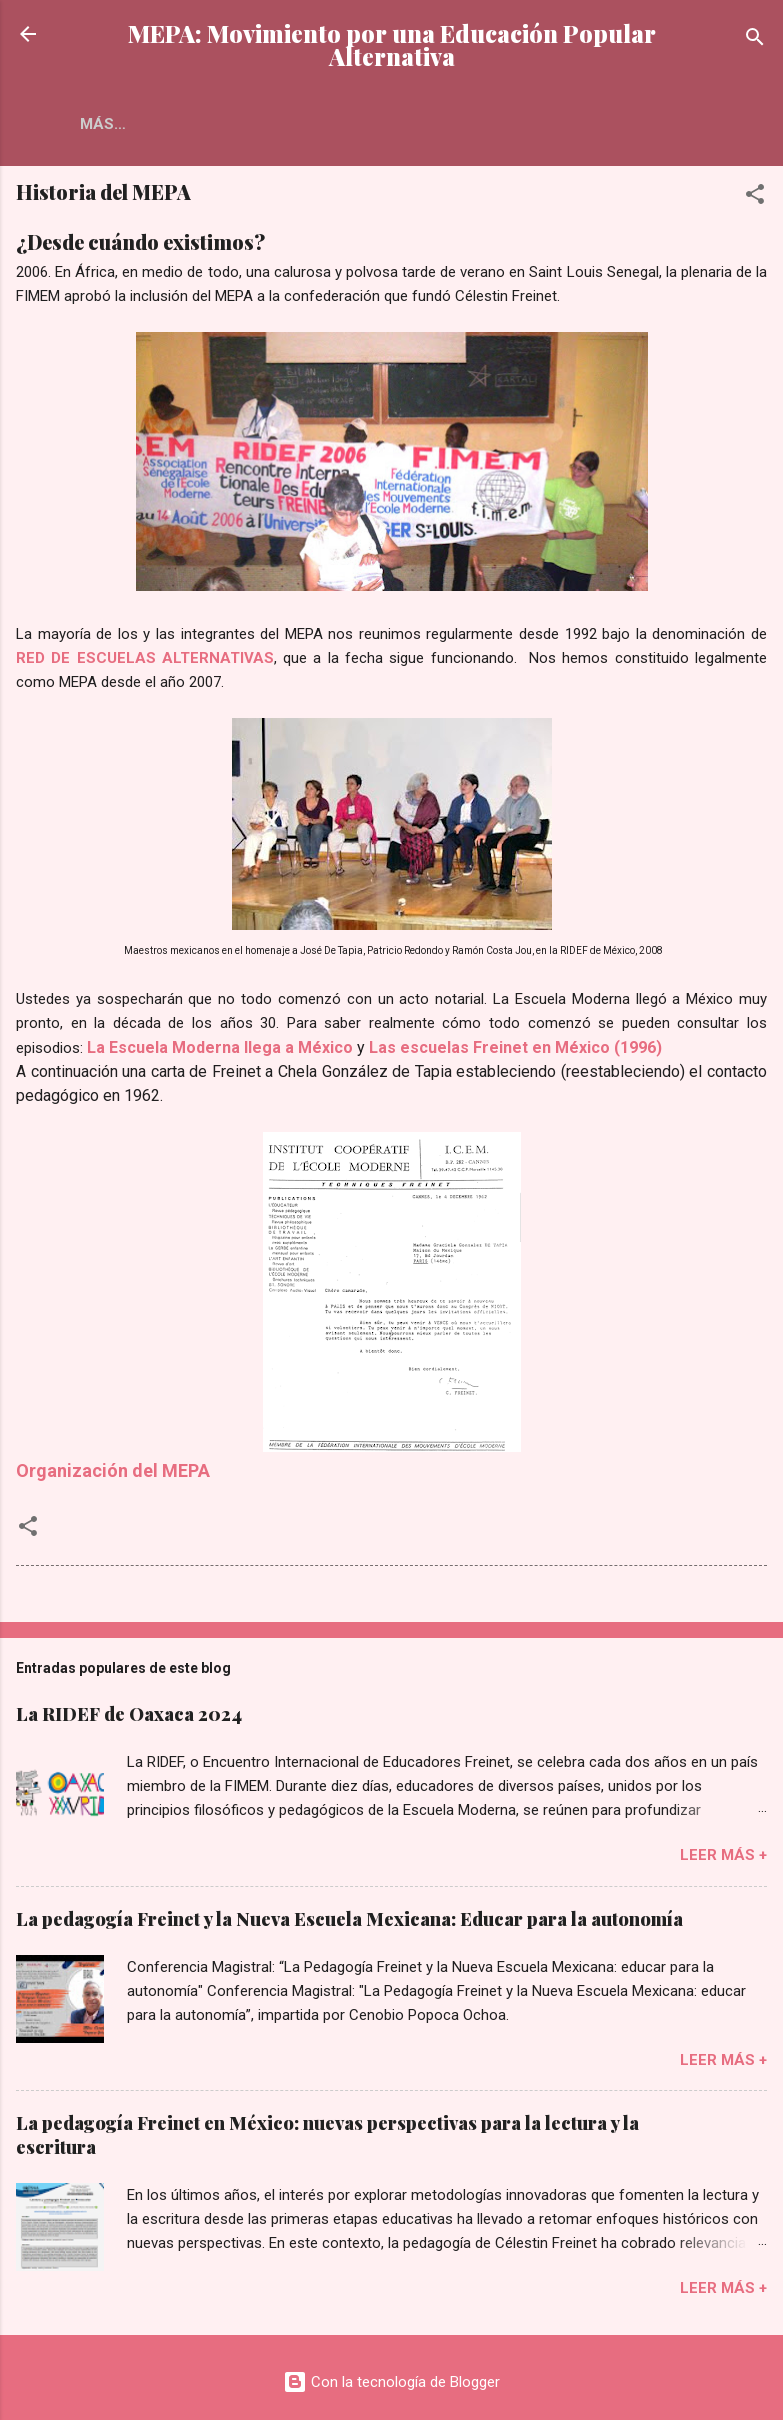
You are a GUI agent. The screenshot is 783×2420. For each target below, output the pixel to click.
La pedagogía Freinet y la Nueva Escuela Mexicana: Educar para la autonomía (349, 1919)
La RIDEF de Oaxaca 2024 (129, 1714)
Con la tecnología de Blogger (391, 2382)
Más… (203, 124)
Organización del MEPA (113, 1470)
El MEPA (112, 124)
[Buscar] (755, 40)
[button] (755, 197)
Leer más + (723, 1855)
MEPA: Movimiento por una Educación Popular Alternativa (392, 45)
